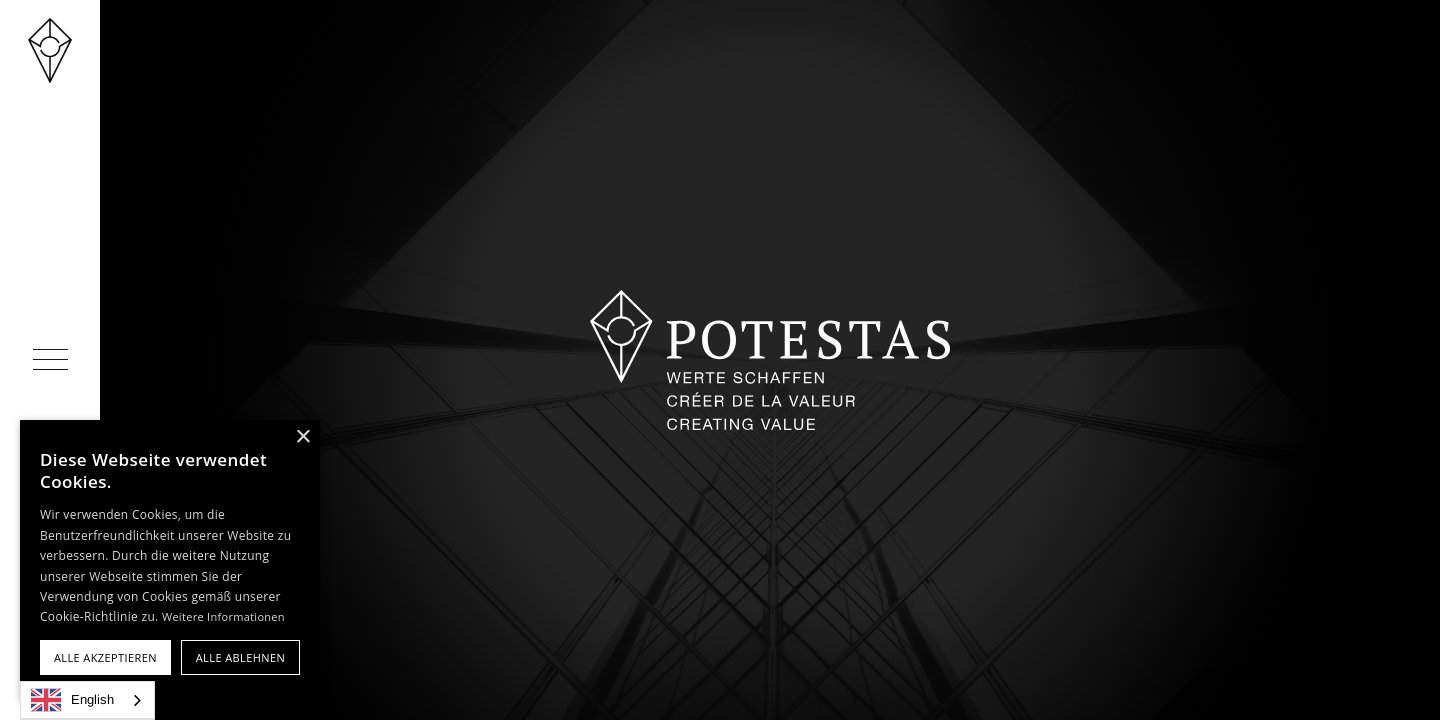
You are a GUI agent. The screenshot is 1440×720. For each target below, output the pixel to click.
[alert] (170, 560)
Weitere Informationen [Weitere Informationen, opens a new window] (223, 616)
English (72, 700)
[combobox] (87, 700)
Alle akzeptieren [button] (105, 657)
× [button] (302, 437)
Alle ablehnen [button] (240, 657)
